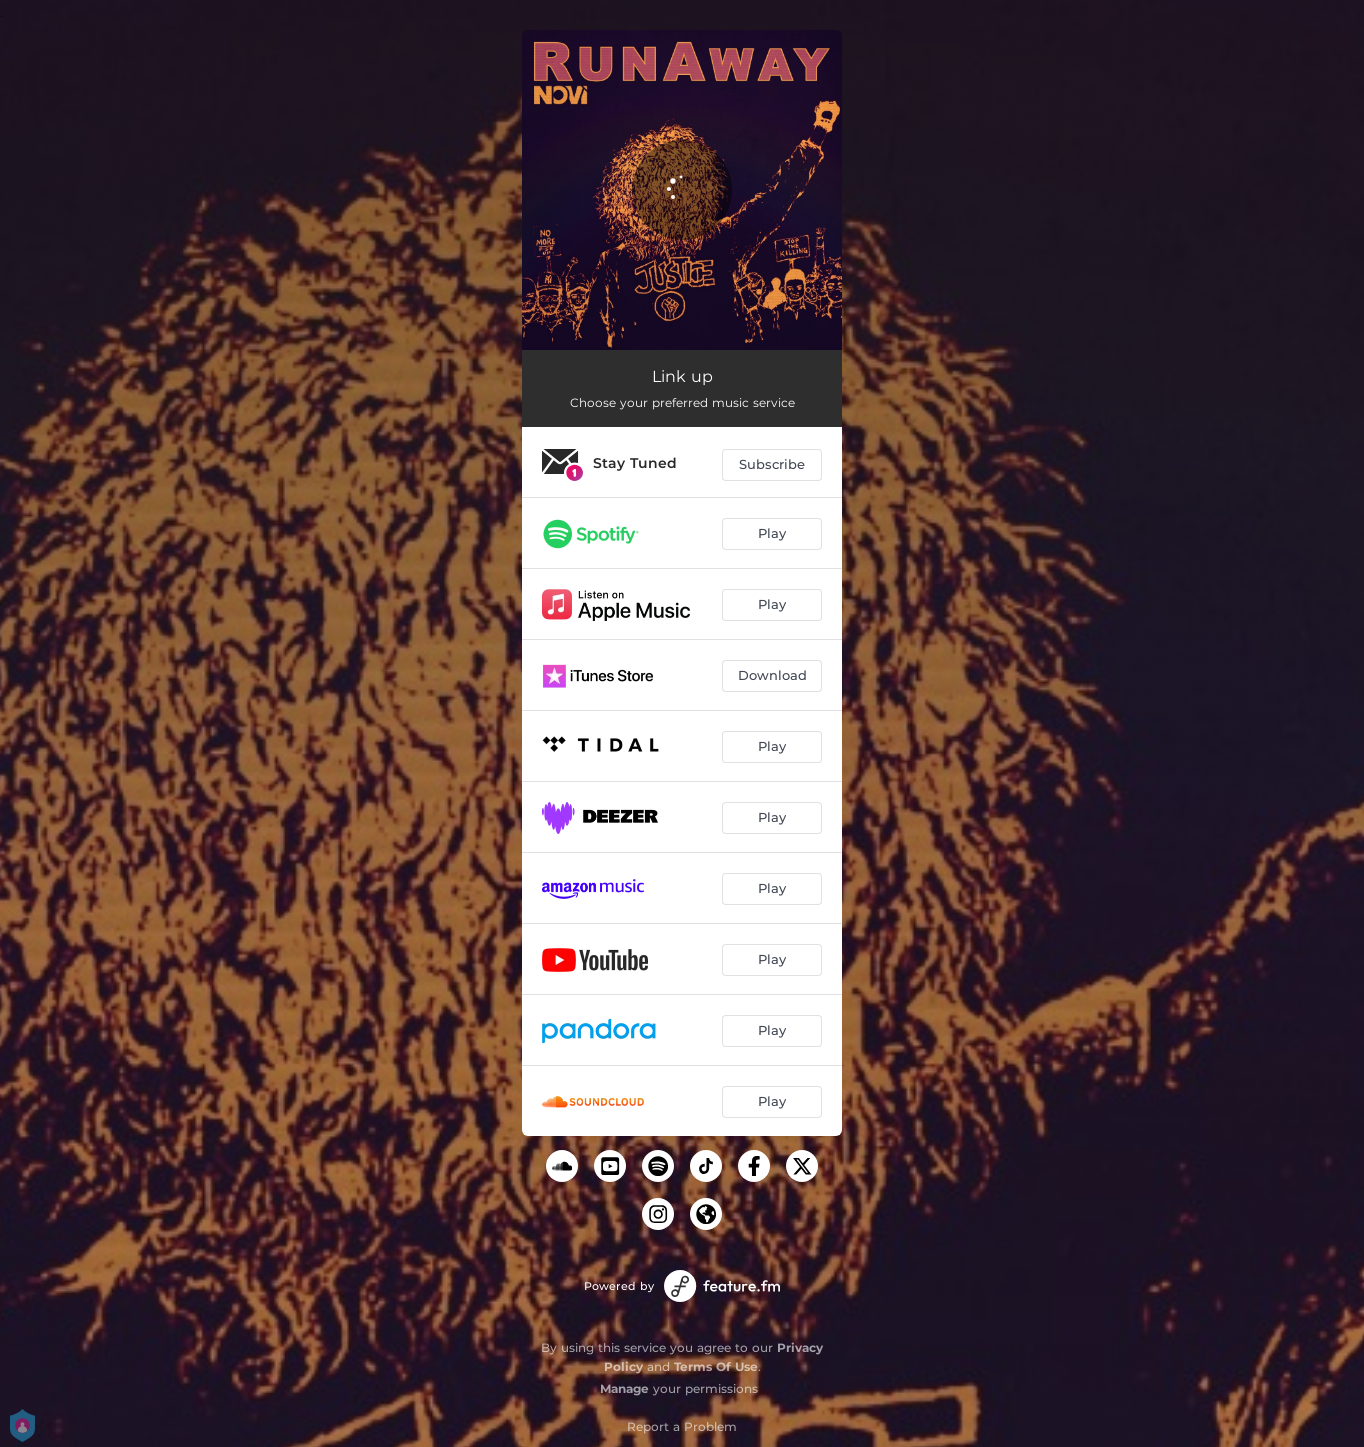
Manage (624, 1388)
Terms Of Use (716, 1366)
